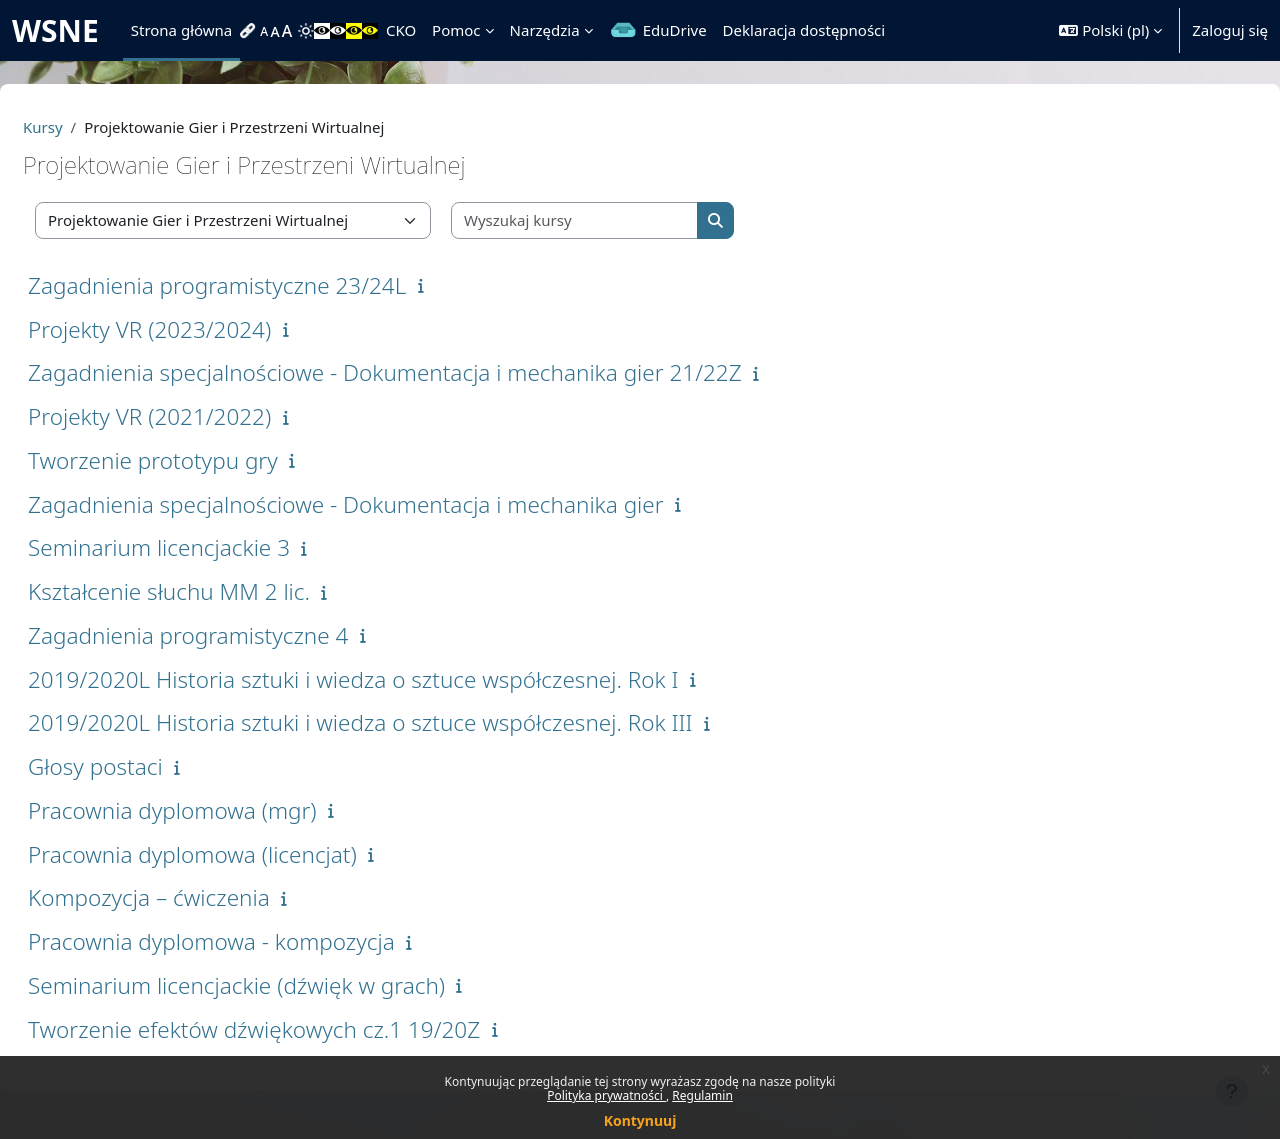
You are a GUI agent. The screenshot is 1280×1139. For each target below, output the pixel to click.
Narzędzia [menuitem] (545, 30)
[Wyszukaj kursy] (623, 220)
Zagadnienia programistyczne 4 (236, 635)
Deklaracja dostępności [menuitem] (804, 30)
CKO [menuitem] (401, 30)
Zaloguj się (1230, 30)
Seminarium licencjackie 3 (207, 547)
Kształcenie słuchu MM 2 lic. (217, 591)
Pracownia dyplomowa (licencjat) (240, 854)
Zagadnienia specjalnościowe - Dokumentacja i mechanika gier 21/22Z (433, 372)
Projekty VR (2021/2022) (197, 416)
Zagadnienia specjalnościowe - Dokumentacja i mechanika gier (394, 504)
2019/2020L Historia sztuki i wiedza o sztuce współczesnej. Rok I (401, 679)
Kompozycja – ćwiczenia (197, 897)
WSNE (55, 30)
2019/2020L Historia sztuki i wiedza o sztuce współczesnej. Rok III (408, 722)
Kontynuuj (640, 1120)
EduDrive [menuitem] (675, 30)
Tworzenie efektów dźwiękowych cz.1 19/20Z (302, 1029)
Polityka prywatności (606, 1095)
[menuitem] (250, 31)
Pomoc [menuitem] (456, 30)
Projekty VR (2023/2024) (197, 329)
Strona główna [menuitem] (182, 30)
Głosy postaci (143, 766)
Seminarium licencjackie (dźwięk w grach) (284, 985)
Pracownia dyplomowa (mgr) (220, 810)
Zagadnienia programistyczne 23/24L (265, 285)
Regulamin (702, 1095)
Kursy (91, 127)
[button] (1110, 30)
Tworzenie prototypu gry (201, 460)
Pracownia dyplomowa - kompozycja (259, 941)
